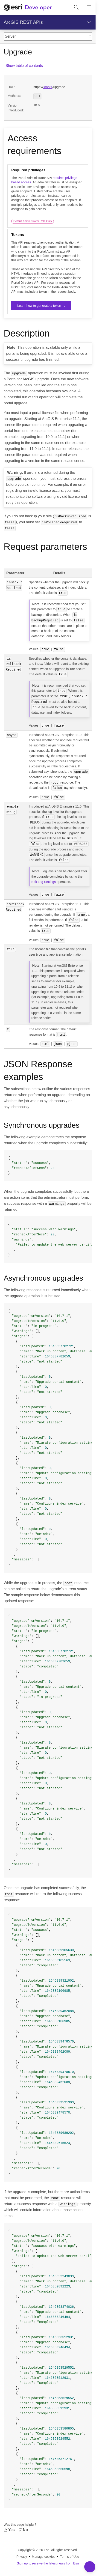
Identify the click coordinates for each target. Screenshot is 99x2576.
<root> (47, 87)
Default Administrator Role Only (32, 221)
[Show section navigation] (89, 22)
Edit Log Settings (43, 877)
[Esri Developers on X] (47, 2572)
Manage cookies (43, 2550)
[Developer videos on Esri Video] (62, 2572)
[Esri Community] (18, 2572)
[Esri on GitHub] (33, 2572)
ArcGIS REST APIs (23, 22)
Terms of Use (69, 2550)
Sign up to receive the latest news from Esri (48, 2557)
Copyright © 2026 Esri (33, 2543)
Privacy (21, 2550)
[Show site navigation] (89, 7)
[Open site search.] (76, 7)
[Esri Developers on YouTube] (77, 2572)
